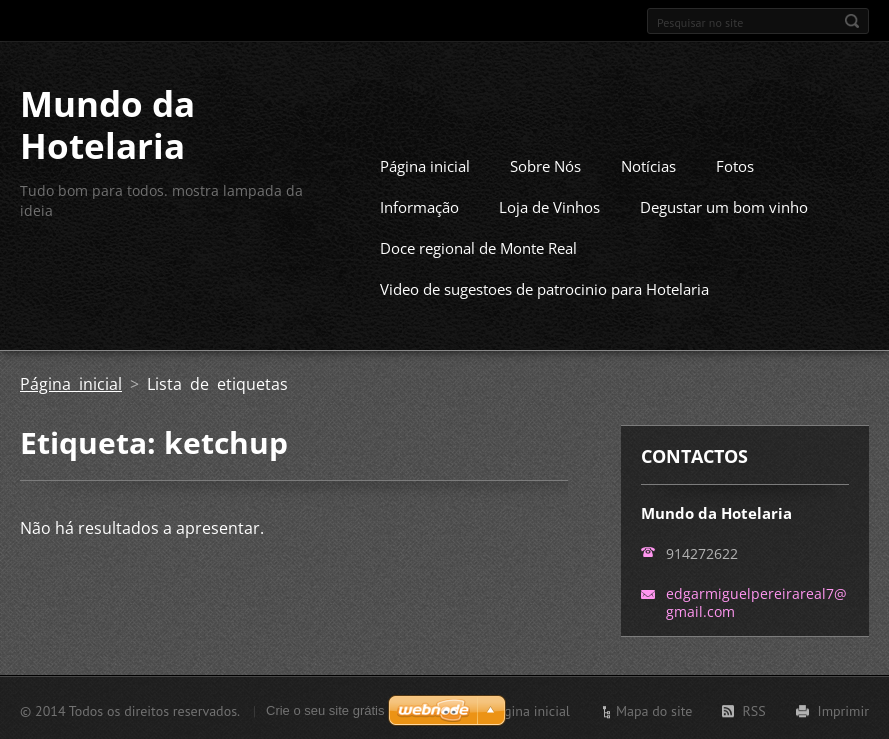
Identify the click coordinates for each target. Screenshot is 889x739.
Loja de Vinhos (549, 205)
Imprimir (843, 709)
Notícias (648, 164)
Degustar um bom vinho (724, 205)
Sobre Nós (545, 164)
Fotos (735, 164)
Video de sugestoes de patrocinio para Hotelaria (544, 287)
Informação (419, 205)
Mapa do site (654, 709)
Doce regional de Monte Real (478, 246)
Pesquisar (852, 21)
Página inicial (425, 164)
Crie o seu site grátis (325, 708)
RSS (753, 709)
